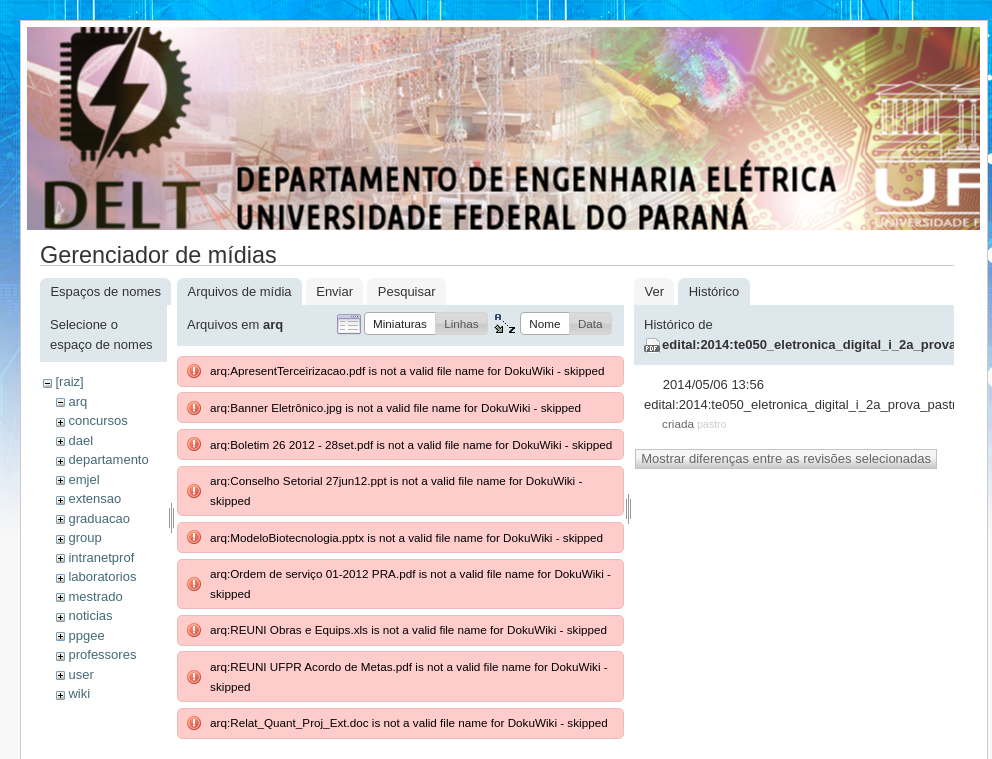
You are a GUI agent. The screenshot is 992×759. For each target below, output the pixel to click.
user (80, 674)
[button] (400, 323)
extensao (94, 498)
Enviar (334, 291)
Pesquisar (407, 291)
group (84, 537)
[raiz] (69, 381)
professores (102, 654)
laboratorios (102, 576)
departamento (108, 459)
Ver (654, 291)
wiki (79, 693)
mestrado (95, 596)
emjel (83, 479)
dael (80, 440)
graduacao (98, 518)
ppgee (86, 635)
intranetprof (101, 557)
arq (77, 401)
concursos (97, 420)
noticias (90, 615)
